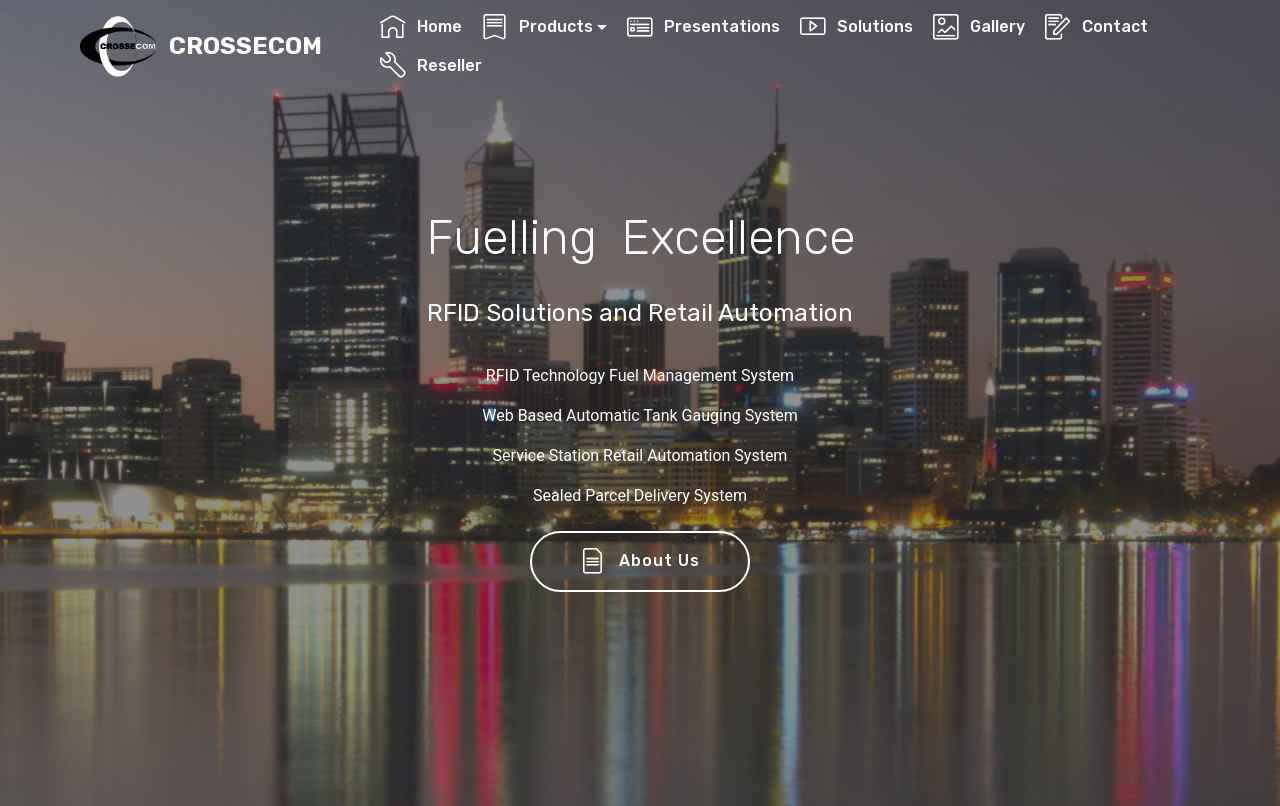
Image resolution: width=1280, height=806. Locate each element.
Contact (1096, 26)
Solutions (856, 26)
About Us (640, 562)
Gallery (978, 26)
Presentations (703, 26)
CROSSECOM (245, 46)
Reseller (430, 65)
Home (420, 26)
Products (537, 26)
